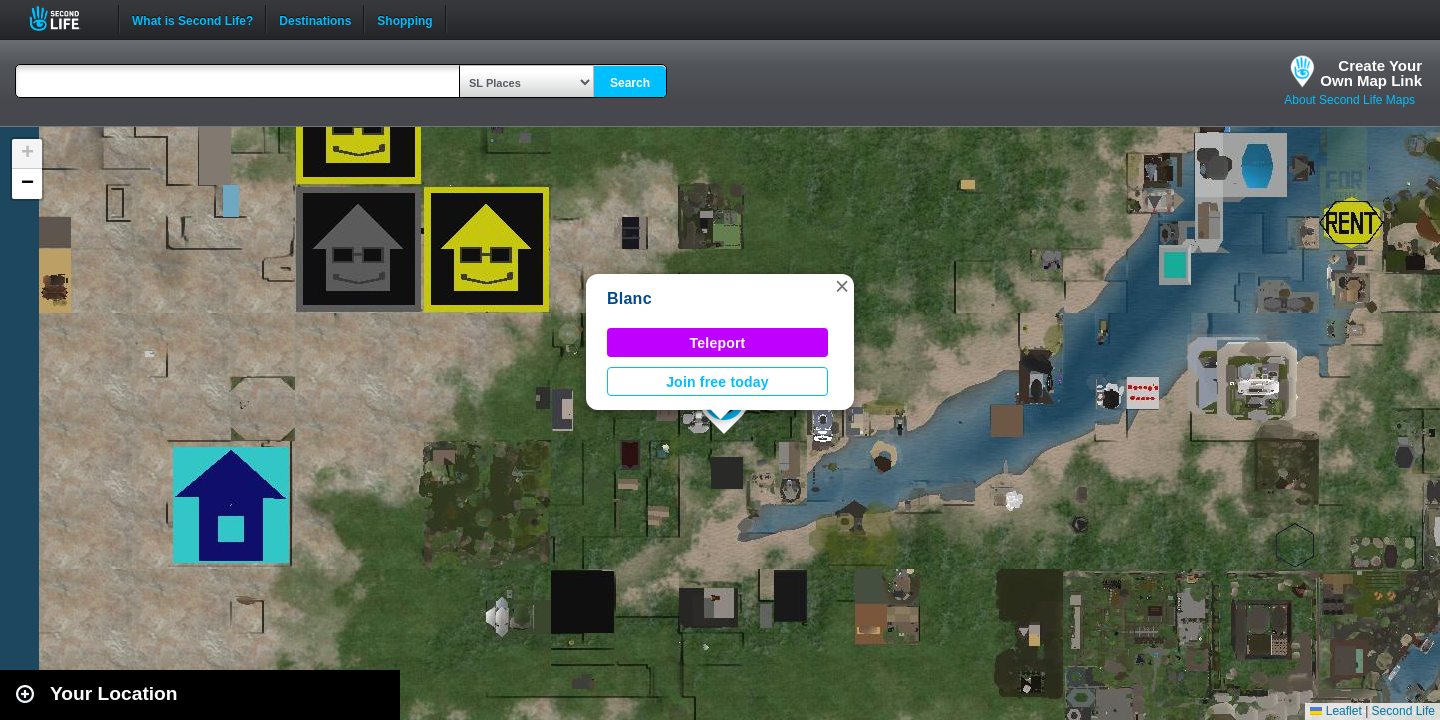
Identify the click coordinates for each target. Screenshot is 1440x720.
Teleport (718, 343)
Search (630, 83)
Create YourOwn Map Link (1371, 73)
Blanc (629, 298)
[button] (842, 286)
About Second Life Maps (1349, 100)
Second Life (65, 18)
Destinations (315, 19)
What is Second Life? (192, 19)
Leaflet (1335, 711)
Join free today (717, 382)
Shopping (404, 19)
